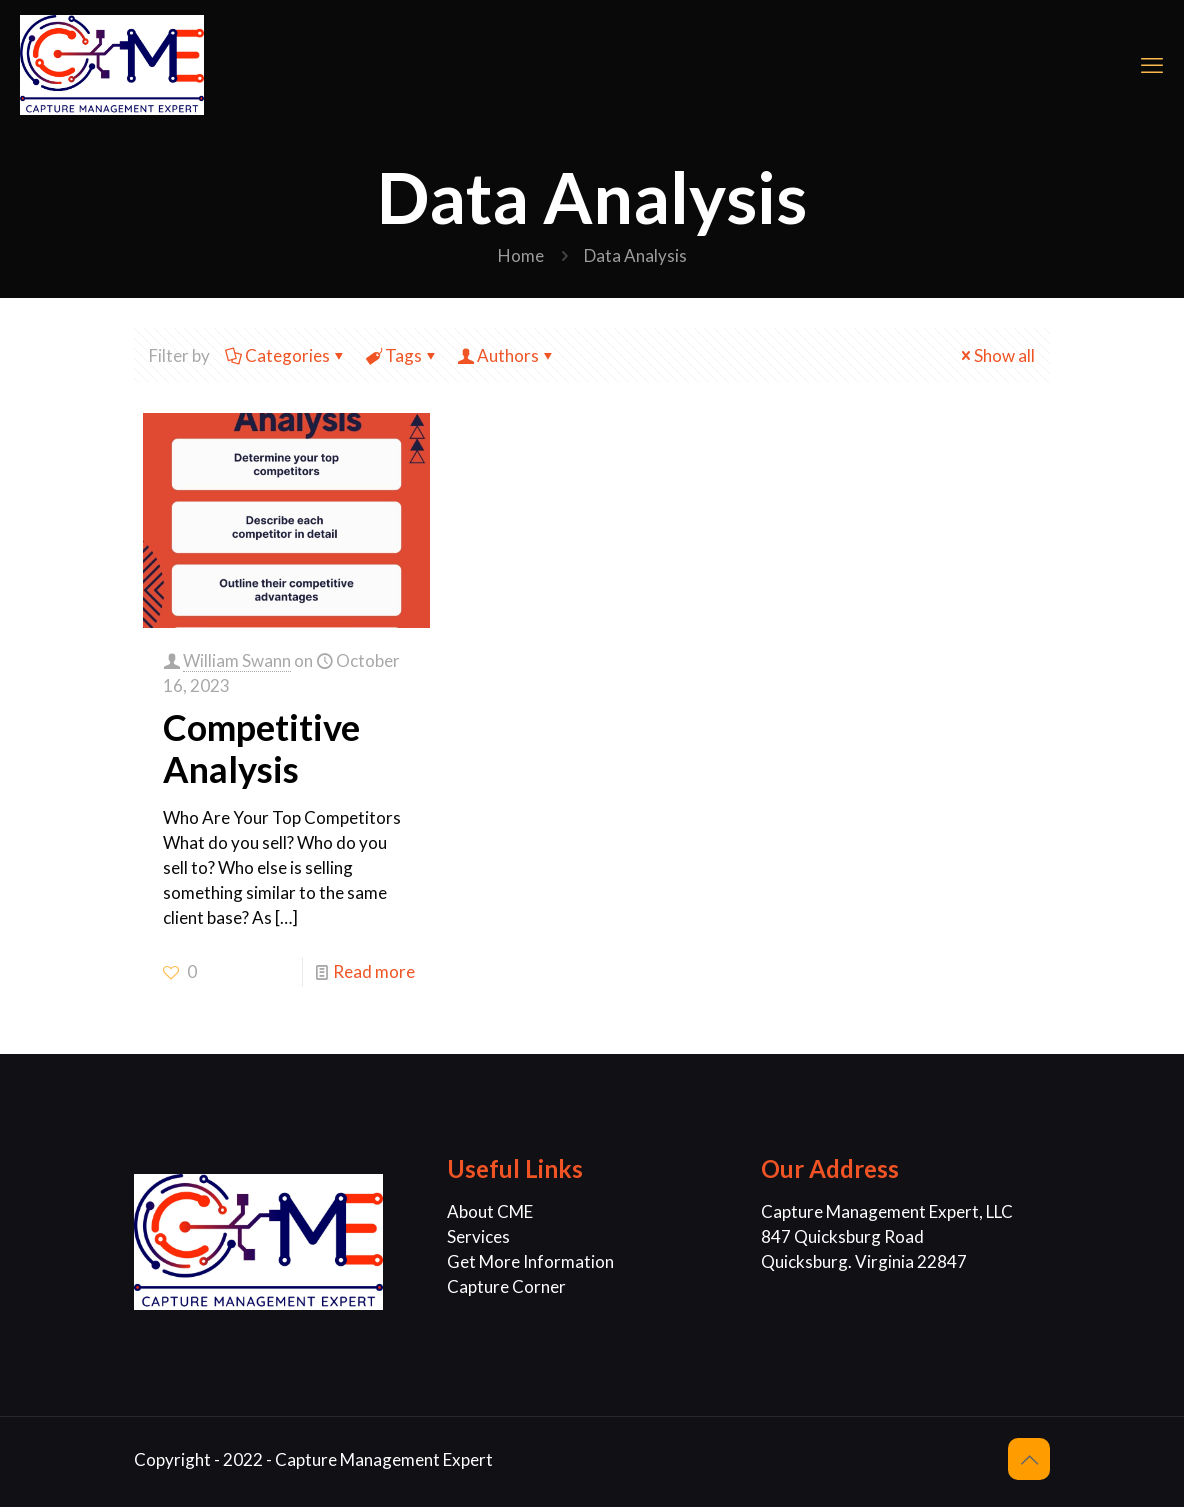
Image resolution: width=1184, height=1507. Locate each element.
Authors (506, 355)
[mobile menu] (1152, 65)
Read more (374, 971)
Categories (286, 355)
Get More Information (530, 1261)
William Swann (237, 660)
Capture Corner (506, 1286)
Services (478, 1236)
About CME (490, 1211)
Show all (996, 355)
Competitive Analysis (261, 748)
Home (521, 255)
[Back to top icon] (1029, 1459)
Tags (402, 355)
